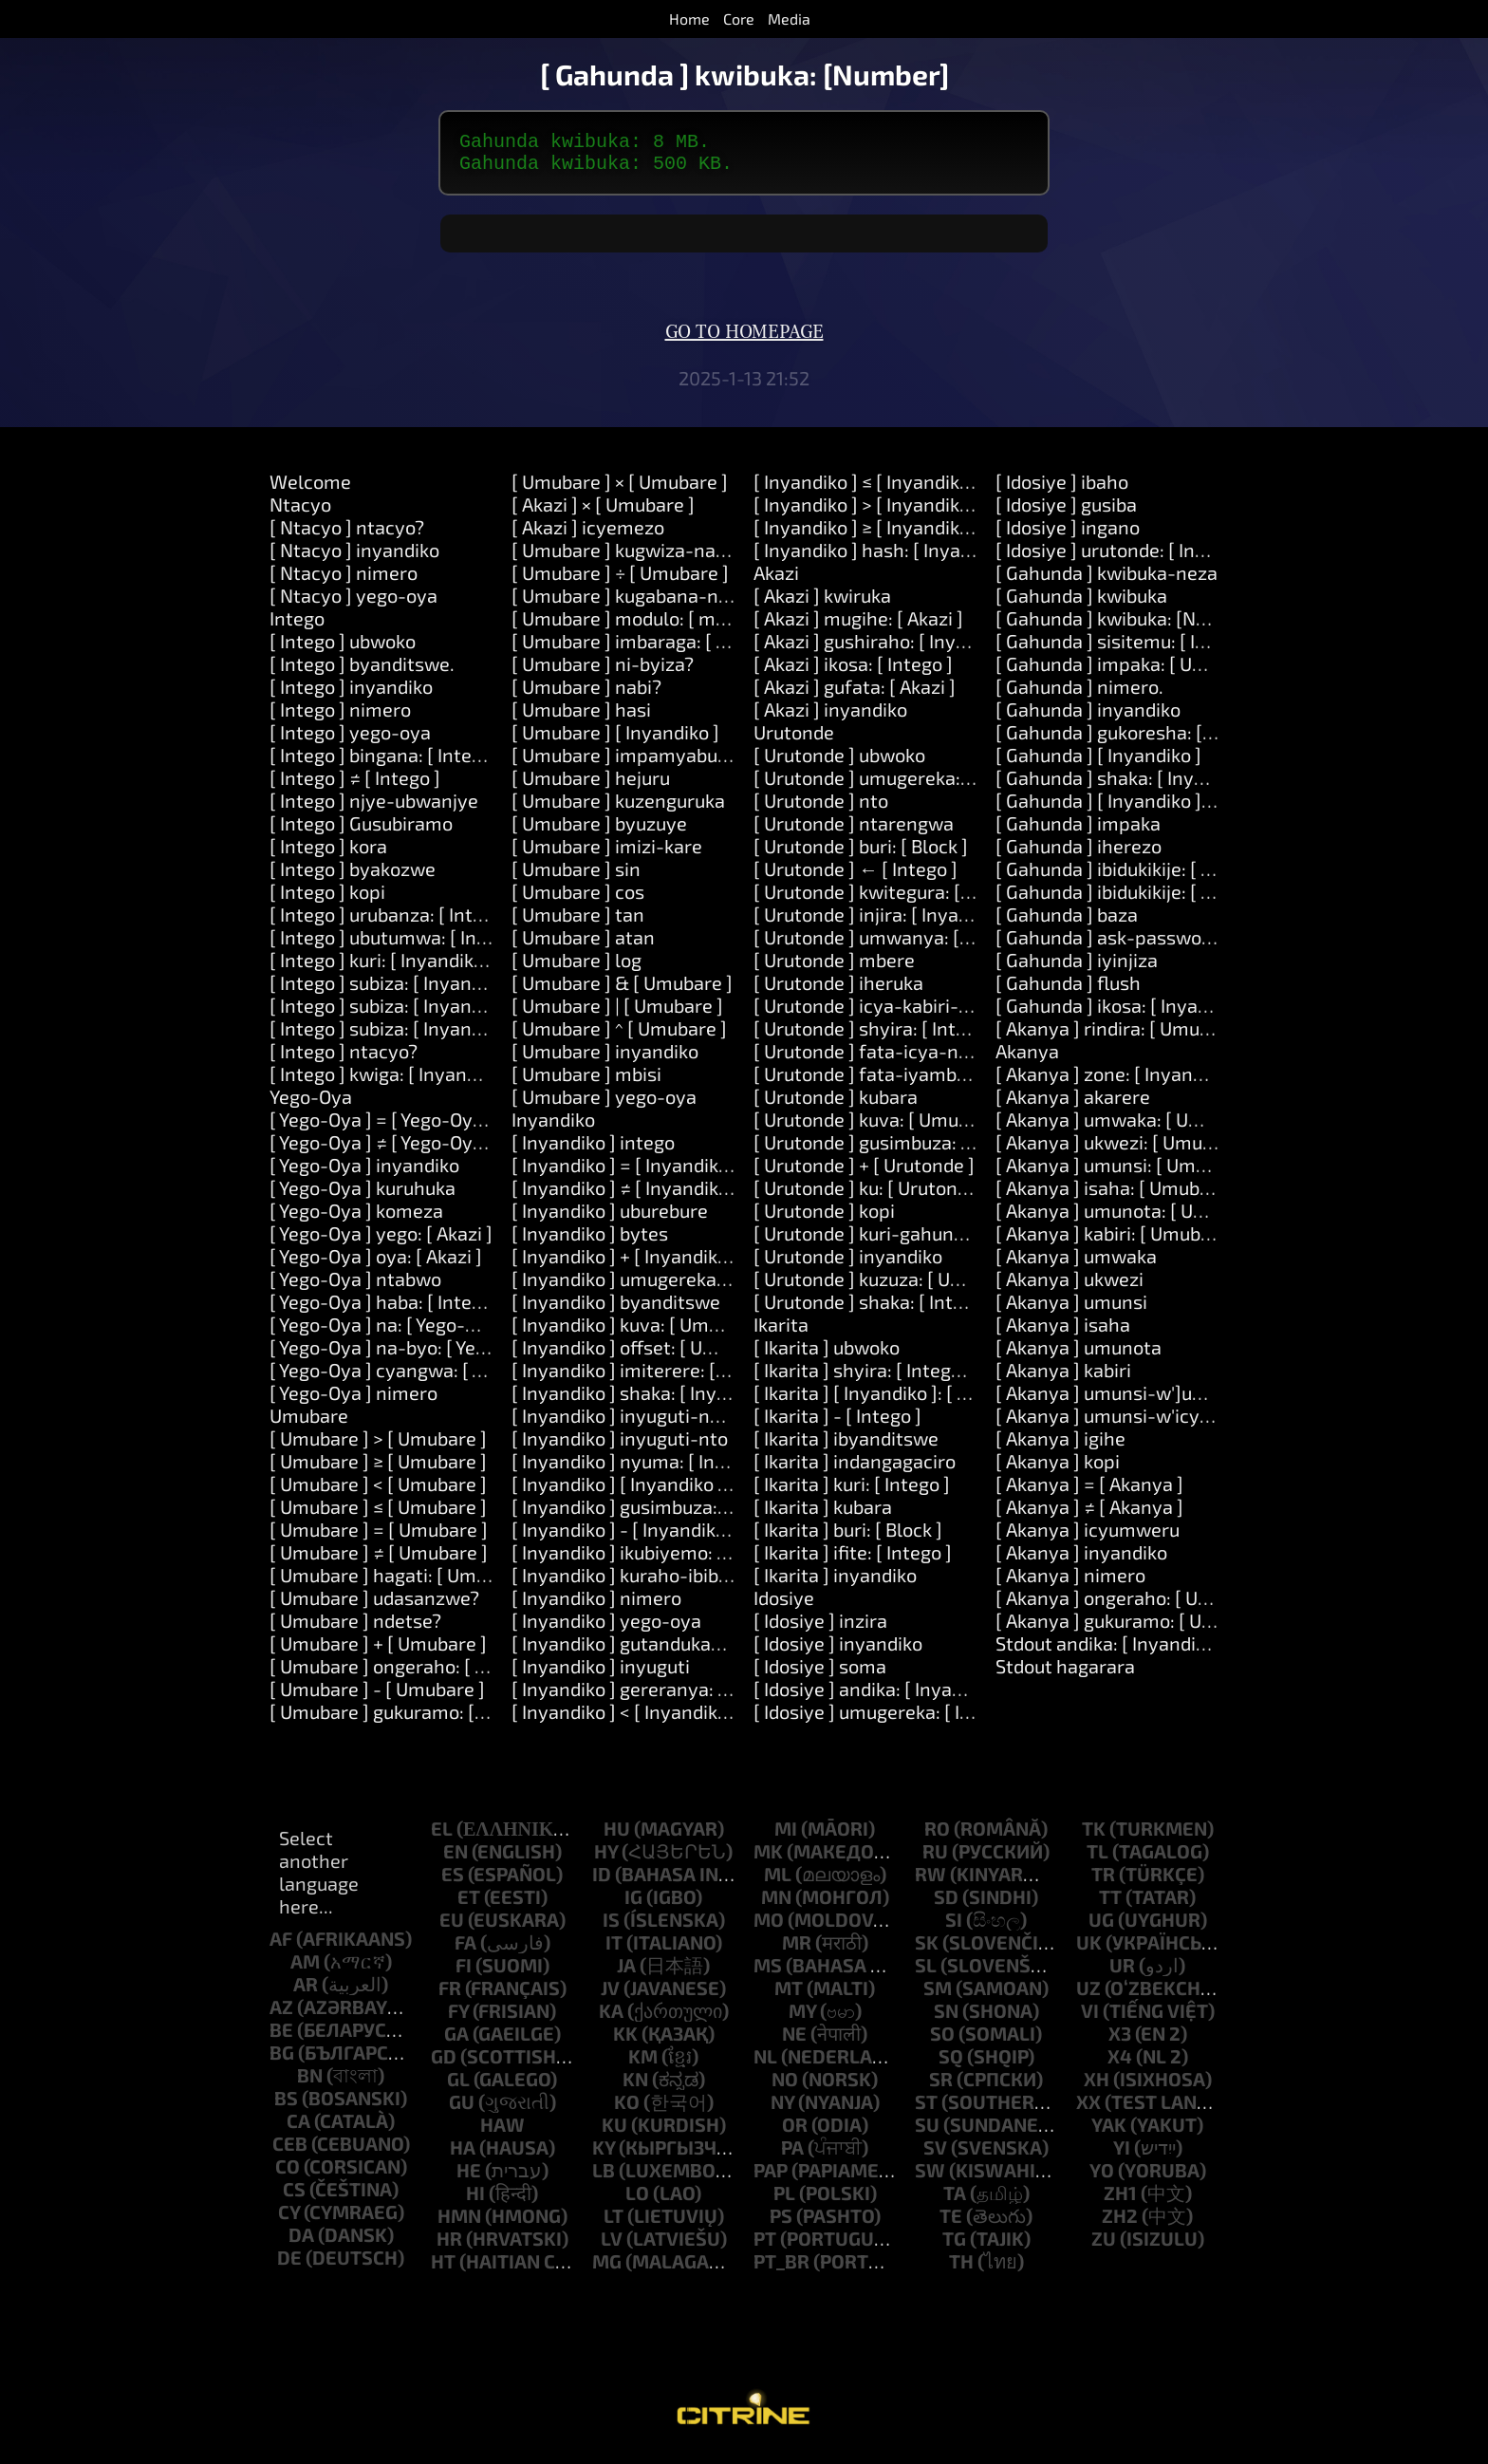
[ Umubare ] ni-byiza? (603, 671)
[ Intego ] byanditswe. (362, 671)
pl (784, 2200)
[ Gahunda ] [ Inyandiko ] (1098, 762)
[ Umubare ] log (577, 967)
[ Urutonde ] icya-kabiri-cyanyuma (901, 1012)
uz (1088, 1995)
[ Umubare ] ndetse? (355, 1627)
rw (930, 1881)
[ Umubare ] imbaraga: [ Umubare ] (658, 648)
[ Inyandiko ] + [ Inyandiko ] (625, 1263)
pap (770, 2177)
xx (1088, 2109)
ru (935, 1858)
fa (465, 1949)
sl (926, 1972)
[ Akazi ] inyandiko (830, 716)
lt (613, 2223)
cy (289, 2219)
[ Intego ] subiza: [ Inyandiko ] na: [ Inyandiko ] (463, 1012)
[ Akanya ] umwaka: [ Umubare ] (1130, 1126)
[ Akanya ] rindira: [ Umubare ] (1122, 1035)
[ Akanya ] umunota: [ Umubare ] (1132, 1217)
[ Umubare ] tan (578, 921)
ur (1122, 1972)
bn (310, 2082)
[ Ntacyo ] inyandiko (354, 557)
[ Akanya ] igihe (1060, 1445)
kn (635, 2086)
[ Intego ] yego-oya (350, 739)
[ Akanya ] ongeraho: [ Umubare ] (1134, 1605)
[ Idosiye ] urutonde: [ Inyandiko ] (1134, 557)
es (452, 1881)
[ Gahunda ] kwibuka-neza (1106, 580)
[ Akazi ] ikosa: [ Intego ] (853, 671)
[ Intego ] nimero (340, 716)
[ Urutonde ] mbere (834, 967)
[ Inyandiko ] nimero (596, 1605)
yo (1101, 2177)
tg (954, 2245)
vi (1090, 2018)
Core (738, 18)
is (611, 1926)
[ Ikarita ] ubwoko (826, 1354)
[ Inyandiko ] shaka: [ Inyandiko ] (648, 1400)
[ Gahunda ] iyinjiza (1076, 967)
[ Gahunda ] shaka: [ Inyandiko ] (1128, 785)
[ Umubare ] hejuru (591, 785)
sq (951, 2063)
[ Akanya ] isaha (1062, 1331)
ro (937, 1835)
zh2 (1120, 2223)
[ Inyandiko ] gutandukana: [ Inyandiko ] (679, 1650)
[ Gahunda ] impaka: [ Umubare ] (1132, 671)
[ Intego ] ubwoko (343, 648)
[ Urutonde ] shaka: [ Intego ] (874, 1308)
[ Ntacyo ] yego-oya (353, 602)
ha (462, 2154)
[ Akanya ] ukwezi (1069, 1286)
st (926, 2109)
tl (1097, 1858)
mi (785, 1835)
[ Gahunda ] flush (1068, 990)
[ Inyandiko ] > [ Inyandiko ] (866, 511)
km (643, 2063)
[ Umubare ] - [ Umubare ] (377, 1696)
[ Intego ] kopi (327, 898)
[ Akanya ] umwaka (1076, 1263)
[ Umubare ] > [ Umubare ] (378, 1445)
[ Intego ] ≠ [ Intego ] (355, 785)
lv (612, 2245)
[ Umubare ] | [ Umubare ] (617, 1012)
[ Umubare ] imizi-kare (607, 853)
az (281, 2014)
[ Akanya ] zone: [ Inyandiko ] (1116, 1081)
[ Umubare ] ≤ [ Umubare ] (378, 1514)
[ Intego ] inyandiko (351, 693)
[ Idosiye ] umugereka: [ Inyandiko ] (901, 1719)
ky (603, 2154)
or (795, 2131)
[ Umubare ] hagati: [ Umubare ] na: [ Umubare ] (470, 1582)
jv (610, 1995)
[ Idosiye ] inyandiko (837, 1650)
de (289, 2264)
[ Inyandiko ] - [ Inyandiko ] (624, 1536)
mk (768, 1858)
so (942, 2040)
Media (789, 18)
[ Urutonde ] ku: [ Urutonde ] (871, 1195)
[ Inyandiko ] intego (593, 1149)
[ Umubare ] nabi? (586, 693)
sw (930, 2177)
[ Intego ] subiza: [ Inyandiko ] (393, 990)
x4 (1119, 2063)
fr (449, 1995)
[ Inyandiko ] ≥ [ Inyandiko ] (866, 534)
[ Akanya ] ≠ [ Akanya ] (1089, 1514)
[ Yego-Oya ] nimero (353, 1400)
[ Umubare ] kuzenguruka (618, 807)
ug (1101, 1926)
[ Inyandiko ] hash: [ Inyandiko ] (885, 557)
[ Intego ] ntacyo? (344, 1058)
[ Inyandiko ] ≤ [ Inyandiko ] (866, 488)
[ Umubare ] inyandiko (605, 1058)
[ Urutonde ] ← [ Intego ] (855, 876)
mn (776, 1904)
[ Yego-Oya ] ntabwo (355, 1286)
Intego (297, 625)
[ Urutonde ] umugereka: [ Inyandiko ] (911, 785)
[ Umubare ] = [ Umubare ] (379, 1536)
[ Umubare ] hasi (581, 716)
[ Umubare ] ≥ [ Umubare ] (378, 1468)
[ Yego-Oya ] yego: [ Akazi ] (381, 1240)
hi (475, 2200)
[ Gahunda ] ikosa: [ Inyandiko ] (1125, 1012)
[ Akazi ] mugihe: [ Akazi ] (858, 625)
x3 (1119, 2040)
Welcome (310, 488)
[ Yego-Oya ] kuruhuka (363, 1195)
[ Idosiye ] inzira (820, 1627)
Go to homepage (744, 339)
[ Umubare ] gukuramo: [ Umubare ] (418, 1719)
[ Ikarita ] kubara (822, 1514)
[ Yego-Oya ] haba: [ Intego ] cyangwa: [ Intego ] (469, 1308)
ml (777, 1881)
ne (794, 2040)
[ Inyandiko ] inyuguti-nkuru (630, 1422)
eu (451, 1926)
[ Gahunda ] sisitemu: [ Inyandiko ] (1139, 648)
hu (617, 1835)
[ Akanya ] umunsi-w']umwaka (1125, 1400)
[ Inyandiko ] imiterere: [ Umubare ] (660, 1377)
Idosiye (783, 1605)
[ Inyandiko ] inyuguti (601, 1673)
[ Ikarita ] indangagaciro (854, 1468)
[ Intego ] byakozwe (353, 876)
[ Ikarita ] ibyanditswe (846, 1445)
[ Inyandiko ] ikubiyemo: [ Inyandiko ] (666, 1559)
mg (607, 2268)
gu (461, 2109)
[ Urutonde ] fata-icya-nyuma (880, 1058)
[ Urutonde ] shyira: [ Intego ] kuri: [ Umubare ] (947, 1035)
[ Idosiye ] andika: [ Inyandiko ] (881, 1696)
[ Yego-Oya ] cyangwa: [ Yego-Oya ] (417, 1377)
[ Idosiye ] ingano (1067, 534)
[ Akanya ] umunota (1078, 1354)
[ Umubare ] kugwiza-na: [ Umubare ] (668, 557)
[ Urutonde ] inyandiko (847, 1263)
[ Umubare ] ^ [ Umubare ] (619, 1035)
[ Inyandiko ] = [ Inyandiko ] (625, 1172)
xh (1096, 2086)
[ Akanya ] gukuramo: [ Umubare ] (1136, 1627)
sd (946, 1904)
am (305, 1968)
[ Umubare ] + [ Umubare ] (378, 1650)
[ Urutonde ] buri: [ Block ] (860, 853)
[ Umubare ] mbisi (586, 1081)
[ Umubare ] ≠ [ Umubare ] (379, 1559)
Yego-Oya (311, 1103)
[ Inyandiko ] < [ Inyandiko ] (625, 1719)
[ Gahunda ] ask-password (1107, 944)
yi (1121, 2154)
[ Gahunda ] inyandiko (1088, 716)
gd (443, 2063)
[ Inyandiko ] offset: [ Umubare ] (645, 1354)
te (950, 2223)
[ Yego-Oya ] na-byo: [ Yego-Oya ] (409, 1354)
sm (937, 1995)
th (961, 2268)
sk (927, 1949)
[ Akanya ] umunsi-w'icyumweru (1133, 1422)
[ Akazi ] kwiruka (822, 602)
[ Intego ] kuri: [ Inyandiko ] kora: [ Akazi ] (440, 967)
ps (781, 2223)
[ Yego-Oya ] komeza (356, 1217)
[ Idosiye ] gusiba (1066, 511)
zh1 (1120, 2200)
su (927, 2131)
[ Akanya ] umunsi (1071, 1308)
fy (458, 2018)
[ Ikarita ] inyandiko (835, 1582)
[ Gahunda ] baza (1066, 921)
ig (633, 1904)
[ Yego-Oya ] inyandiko (364, 1172)
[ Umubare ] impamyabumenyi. (644, 762)
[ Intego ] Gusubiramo (361, 830)
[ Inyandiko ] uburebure (610, 1217)
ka (611, 2018)
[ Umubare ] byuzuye (599, 830)
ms (767, 1972)
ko (627, 2109)
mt (788, 1995)
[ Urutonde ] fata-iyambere (869, 1081)
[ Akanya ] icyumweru (1087, 1536)
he (468, 2177)
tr (1103, 1881)
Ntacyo (300, 511)
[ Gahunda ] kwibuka (1081, 602)
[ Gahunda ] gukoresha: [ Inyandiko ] (1147, 739)
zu (1103, 2245)
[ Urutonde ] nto (820, 807)
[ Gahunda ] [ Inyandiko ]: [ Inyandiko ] (1154, 807)
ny (782, 2109)
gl (458, 2086)
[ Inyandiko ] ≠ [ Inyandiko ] (625, 1195)
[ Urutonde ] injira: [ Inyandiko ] (884, 921)
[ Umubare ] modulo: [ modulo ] (642, 625)
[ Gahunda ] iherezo (1078, 853)
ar (305, 1991)
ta (954, 2200)
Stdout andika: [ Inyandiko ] (1110, 1650)
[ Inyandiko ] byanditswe (616, 1308)
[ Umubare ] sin (576, 876)
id (601, 1881)
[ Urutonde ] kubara (835, 1103)
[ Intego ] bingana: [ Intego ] (386, 762)
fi (464, 1972)
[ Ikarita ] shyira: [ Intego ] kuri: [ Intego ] (922, 1377)
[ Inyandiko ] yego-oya (606, 1627)
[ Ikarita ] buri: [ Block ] (847, 1536)
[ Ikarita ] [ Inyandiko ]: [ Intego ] (887, 1400)
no (785, 2086)
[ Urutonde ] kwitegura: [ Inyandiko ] (905, 898)
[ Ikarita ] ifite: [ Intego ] (852, 1559)
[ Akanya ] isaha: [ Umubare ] (1116, 1195)
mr (796, 1949)
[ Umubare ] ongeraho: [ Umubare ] (417, 1673)
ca (298, 2128)
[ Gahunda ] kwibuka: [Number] (1126, 625)
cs (294, 2196)
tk (1094, 1835)
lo (637, 2200)
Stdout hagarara (1065, 1673)
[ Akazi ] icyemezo (588, 534)
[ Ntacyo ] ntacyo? (347, 534)
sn (946, 2018)
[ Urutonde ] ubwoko (839, 762)
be (281, 2036)
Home (689, 18)
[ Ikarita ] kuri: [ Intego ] (851, 1491)
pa (792, 2154)
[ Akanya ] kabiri (1063, 1377)
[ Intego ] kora (328, 853)
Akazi (776, 580)
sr (941, 2086)
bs (286, 2105)
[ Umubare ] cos (578, 898)
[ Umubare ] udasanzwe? (374, 1605)
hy (606, 1858)
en (455, 1858)
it (614, 1949)
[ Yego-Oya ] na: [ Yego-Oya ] (389, 1331)
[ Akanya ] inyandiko (1081, 1559)
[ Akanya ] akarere (1072, 1103)
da (301, 2242)
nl (765, 2063)
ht (443, 2268)
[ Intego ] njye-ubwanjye (374, 807)
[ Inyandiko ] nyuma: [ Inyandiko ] (652, 1468)
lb (603, 2177)
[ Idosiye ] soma (819, 1673)
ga (456, 2040)
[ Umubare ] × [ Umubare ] (620, 488)
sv (935, 2154)
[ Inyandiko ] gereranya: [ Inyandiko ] (667, 1696)
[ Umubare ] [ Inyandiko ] (615, 739)
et (468, 1904)
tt (1110, 1904)
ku (614, 2131)
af (281, 1945)
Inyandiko (553, 1126)
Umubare (309, 1422)
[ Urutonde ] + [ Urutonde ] (864, 1172)
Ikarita (781, 1331)
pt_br (781, 2268)
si (953, 1926)
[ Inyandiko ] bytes (590, 1240)
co (287, 2173)
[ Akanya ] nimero (1070, 1582)
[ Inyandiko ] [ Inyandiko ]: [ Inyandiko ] (674, 1491)
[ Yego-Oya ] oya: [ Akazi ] (376, 1263)
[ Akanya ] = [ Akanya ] (1089, 1491)
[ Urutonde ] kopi (824, 1217)
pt (764, 2245)
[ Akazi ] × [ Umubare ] (603, 511)
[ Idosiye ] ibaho (1061, 488)
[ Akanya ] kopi (1057, 1468)
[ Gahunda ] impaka (1078, 830)
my (802, 2018)
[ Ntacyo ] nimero (344, 580)
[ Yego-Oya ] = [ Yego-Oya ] (381, 1126)
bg (282, 2059)
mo (768, 1926)
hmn (459, 2223)
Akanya (1027, 1058)
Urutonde (793, 739)
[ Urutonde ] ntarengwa (853, 830)
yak (1108, 2131)
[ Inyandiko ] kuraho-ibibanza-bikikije (670, 1582)
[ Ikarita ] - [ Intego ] (837, 1422)
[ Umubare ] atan (583, 944)
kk (625, 2040)
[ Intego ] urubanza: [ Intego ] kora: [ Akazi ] (450, 921)
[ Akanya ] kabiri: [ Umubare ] (1117, 1240)
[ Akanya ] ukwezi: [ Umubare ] (1123, 1149)
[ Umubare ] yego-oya (604, 1103)
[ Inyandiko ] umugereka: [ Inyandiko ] (670, 1286)
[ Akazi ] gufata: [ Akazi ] (854, 693)
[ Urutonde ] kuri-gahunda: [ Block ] (902, 1240)
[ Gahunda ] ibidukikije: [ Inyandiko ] (1144, 876)
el (442, 1835)
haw (502, 2131)
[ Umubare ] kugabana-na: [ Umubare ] (674, 602)
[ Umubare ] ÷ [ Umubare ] (620, 580)
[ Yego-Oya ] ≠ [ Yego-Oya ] (381, 1149)
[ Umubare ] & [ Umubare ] (622, 990)
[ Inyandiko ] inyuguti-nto (620, 1445)
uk (1089, 1949)
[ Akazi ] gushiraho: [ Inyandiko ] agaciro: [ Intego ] (964, 648)
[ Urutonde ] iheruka (838, 990)
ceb (289, 2150)
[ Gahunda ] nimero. (1079, 693)
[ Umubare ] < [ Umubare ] (378, 1491)
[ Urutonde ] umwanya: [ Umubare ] (902, 944)
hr (449, 2245)
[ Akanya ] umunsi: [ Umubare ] (1125, 1172)
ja (626, 1972)
